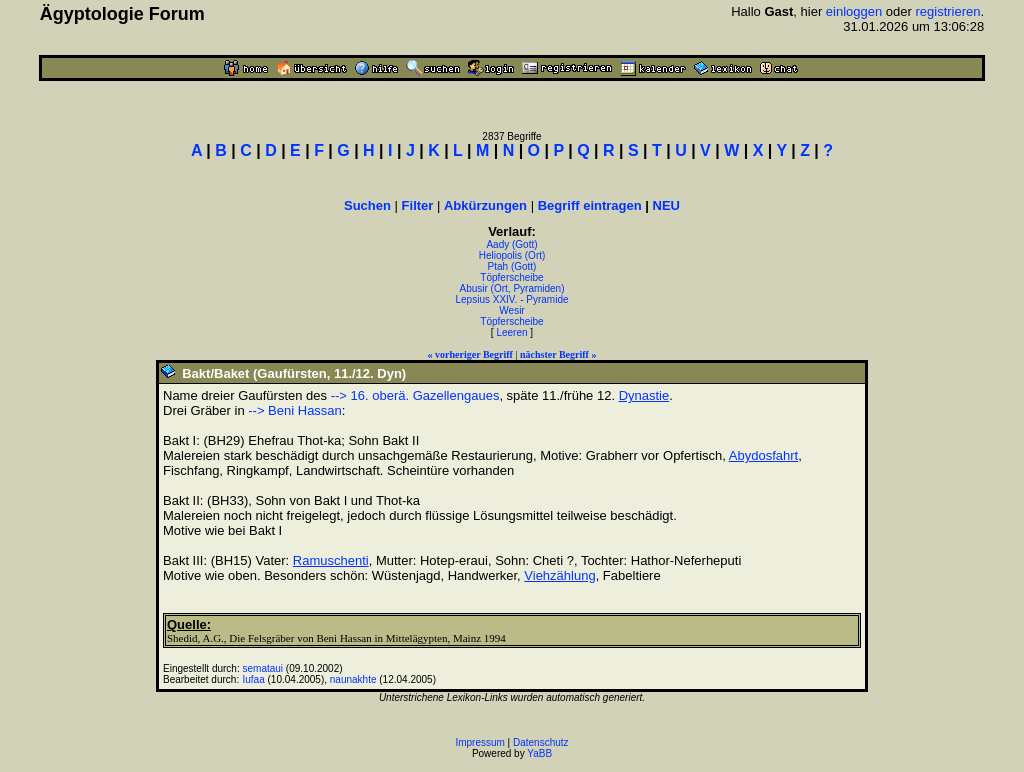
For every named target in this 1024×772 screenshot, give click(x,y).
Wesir (511, 310)
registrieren (948, 11)
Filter (418, 205)
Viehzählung (559, 575)
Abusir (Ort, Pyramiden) (511, 288)
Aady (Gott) (511, 244)
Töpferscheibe (511, 277)
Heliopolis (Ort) (512, 255)
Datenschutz (541, 742)
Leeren (511, 332)
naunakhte (353, 679)
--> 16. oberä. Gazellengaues (415, 395)
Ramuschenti (331, 560)
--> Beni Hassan (295, 410)
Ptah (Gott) (512, 266)
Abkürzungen (485, 205)
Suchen (367, 205)
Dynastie (644, 395)
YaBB (539, 753)
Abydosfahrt (763, 455)
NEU (666, 205)
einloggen (854, 11)
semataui (263, 668)
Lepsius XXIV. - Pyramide (511, 299)
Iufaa (254, 679)
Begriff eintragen (590, 205)
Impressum (479, 742)
